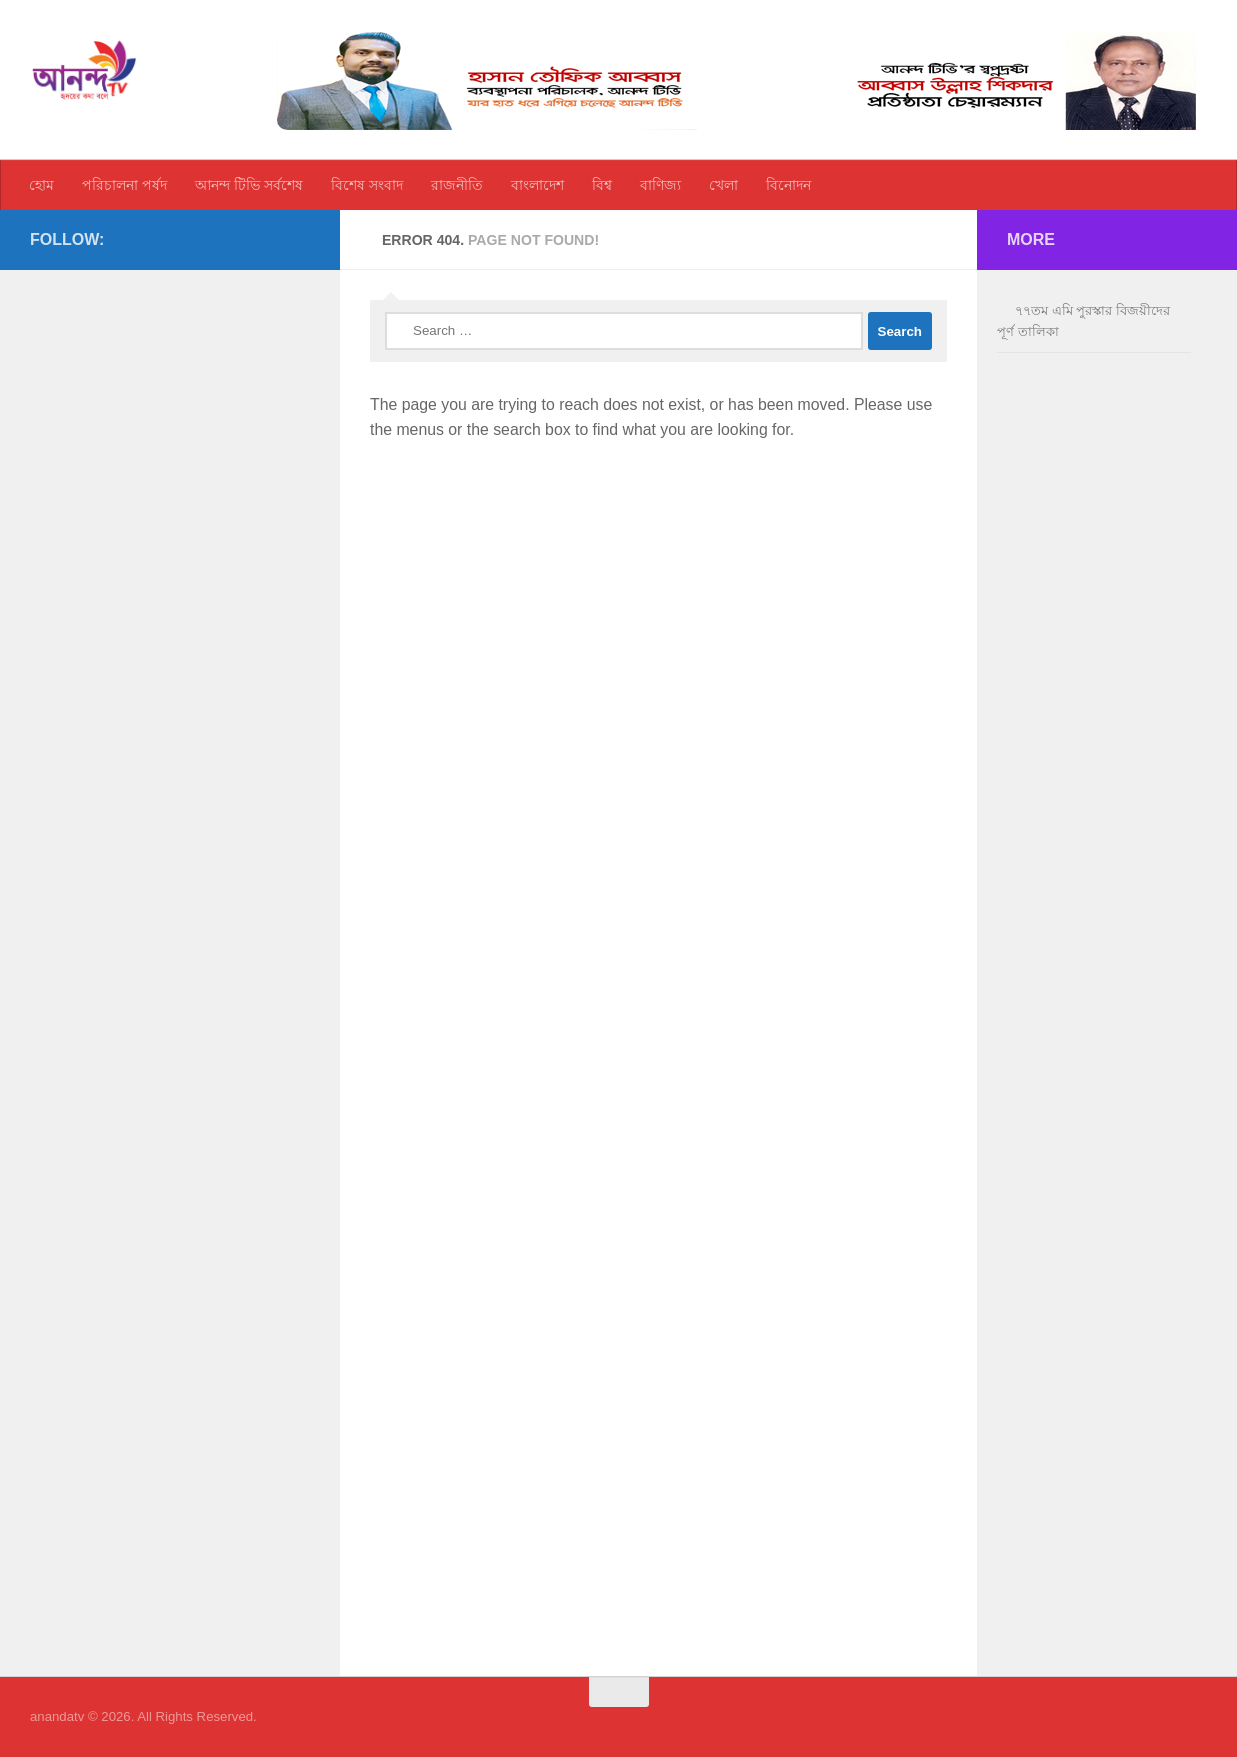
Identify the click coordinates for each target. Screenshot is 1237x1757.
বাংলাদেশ (537, 185)
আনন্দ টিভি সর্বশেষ (249, 185)
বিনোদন (788, 185)
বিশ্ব (602, 185)
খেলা (723, 185)
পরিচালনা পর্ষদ (124, 185)
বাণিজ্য (660, 185)
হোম (41, 185)
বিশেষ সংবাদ (367, 185)
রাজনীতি (457, 185)
